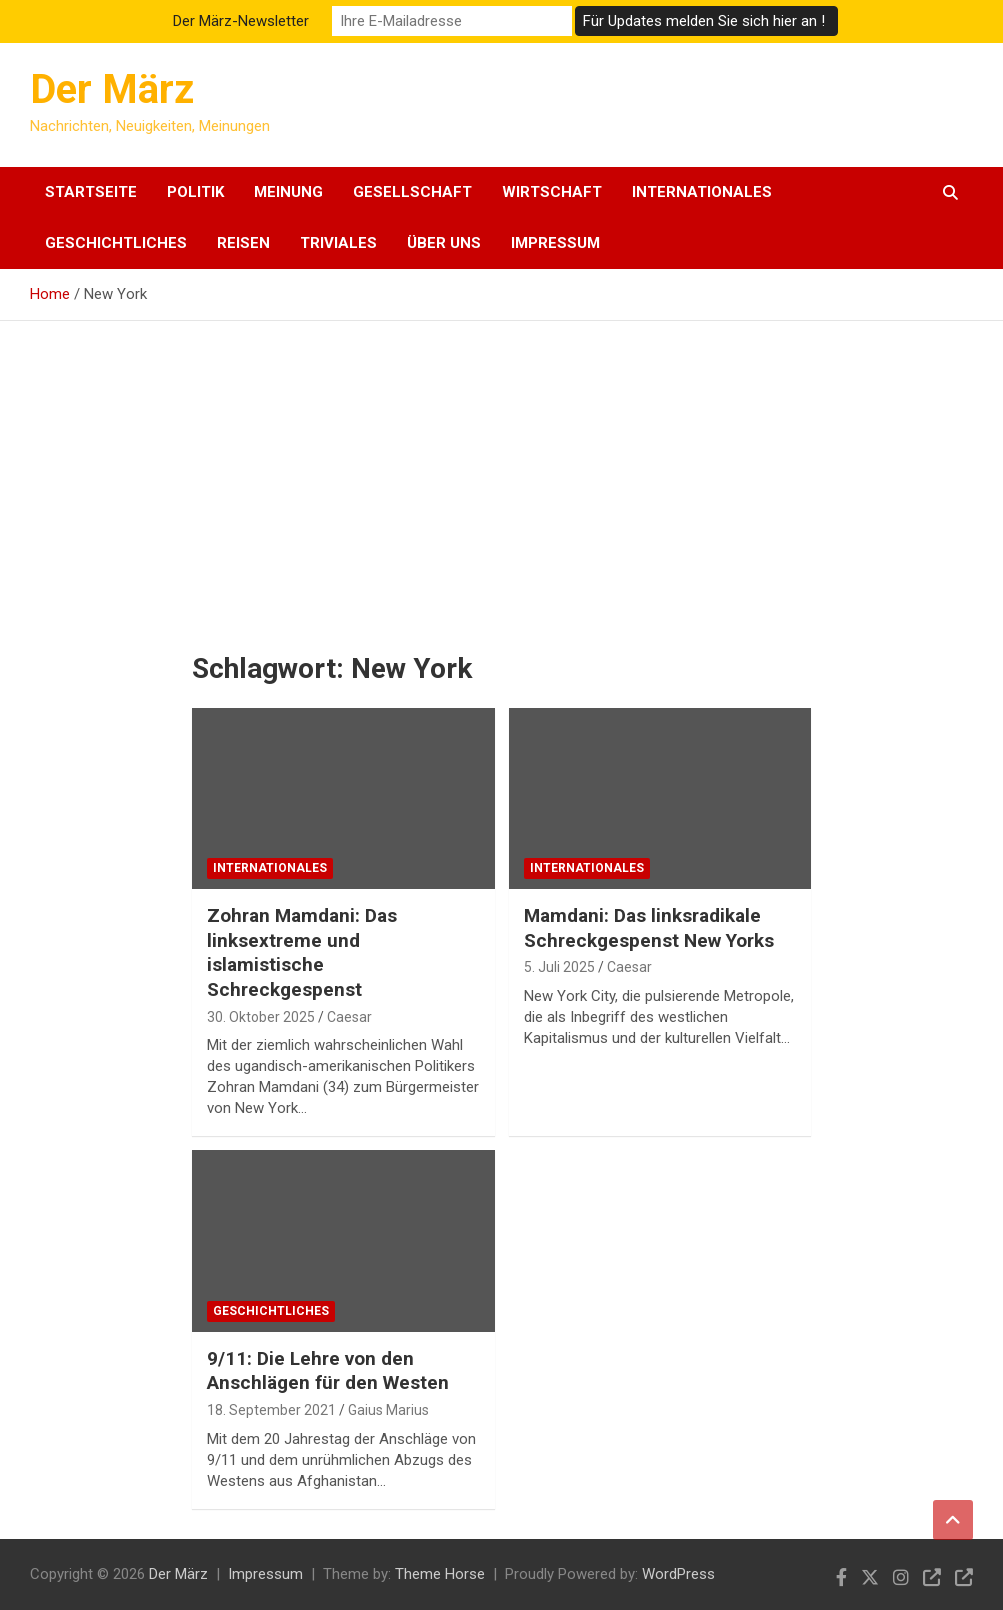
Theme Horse (440, 1574)
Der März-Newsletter (241, 21)
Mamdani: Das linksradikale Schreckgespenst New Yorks (649, 928)
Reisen (243, 243)
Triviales (338, 243)
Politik (195, 192)
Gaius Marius (388, 1410)
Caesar (349, 1017)
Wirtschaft (552, 192)
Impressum (555, 243)
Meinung (288, 192)
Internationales (702, 192)
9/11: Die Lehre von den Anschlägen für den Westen (328, 1371)
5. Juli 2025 (559, 967)
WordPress (678, 1574)
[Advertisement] (501, 471)
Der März (112, 89)
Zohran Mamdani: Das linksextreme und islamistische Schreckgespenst (302, 952)
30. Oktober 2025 (261, 1017)
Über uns (444, 243)
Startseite (91, 192)
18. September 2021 (271, 1410)
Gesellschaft (412, 192)
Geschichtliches (116, 243)
